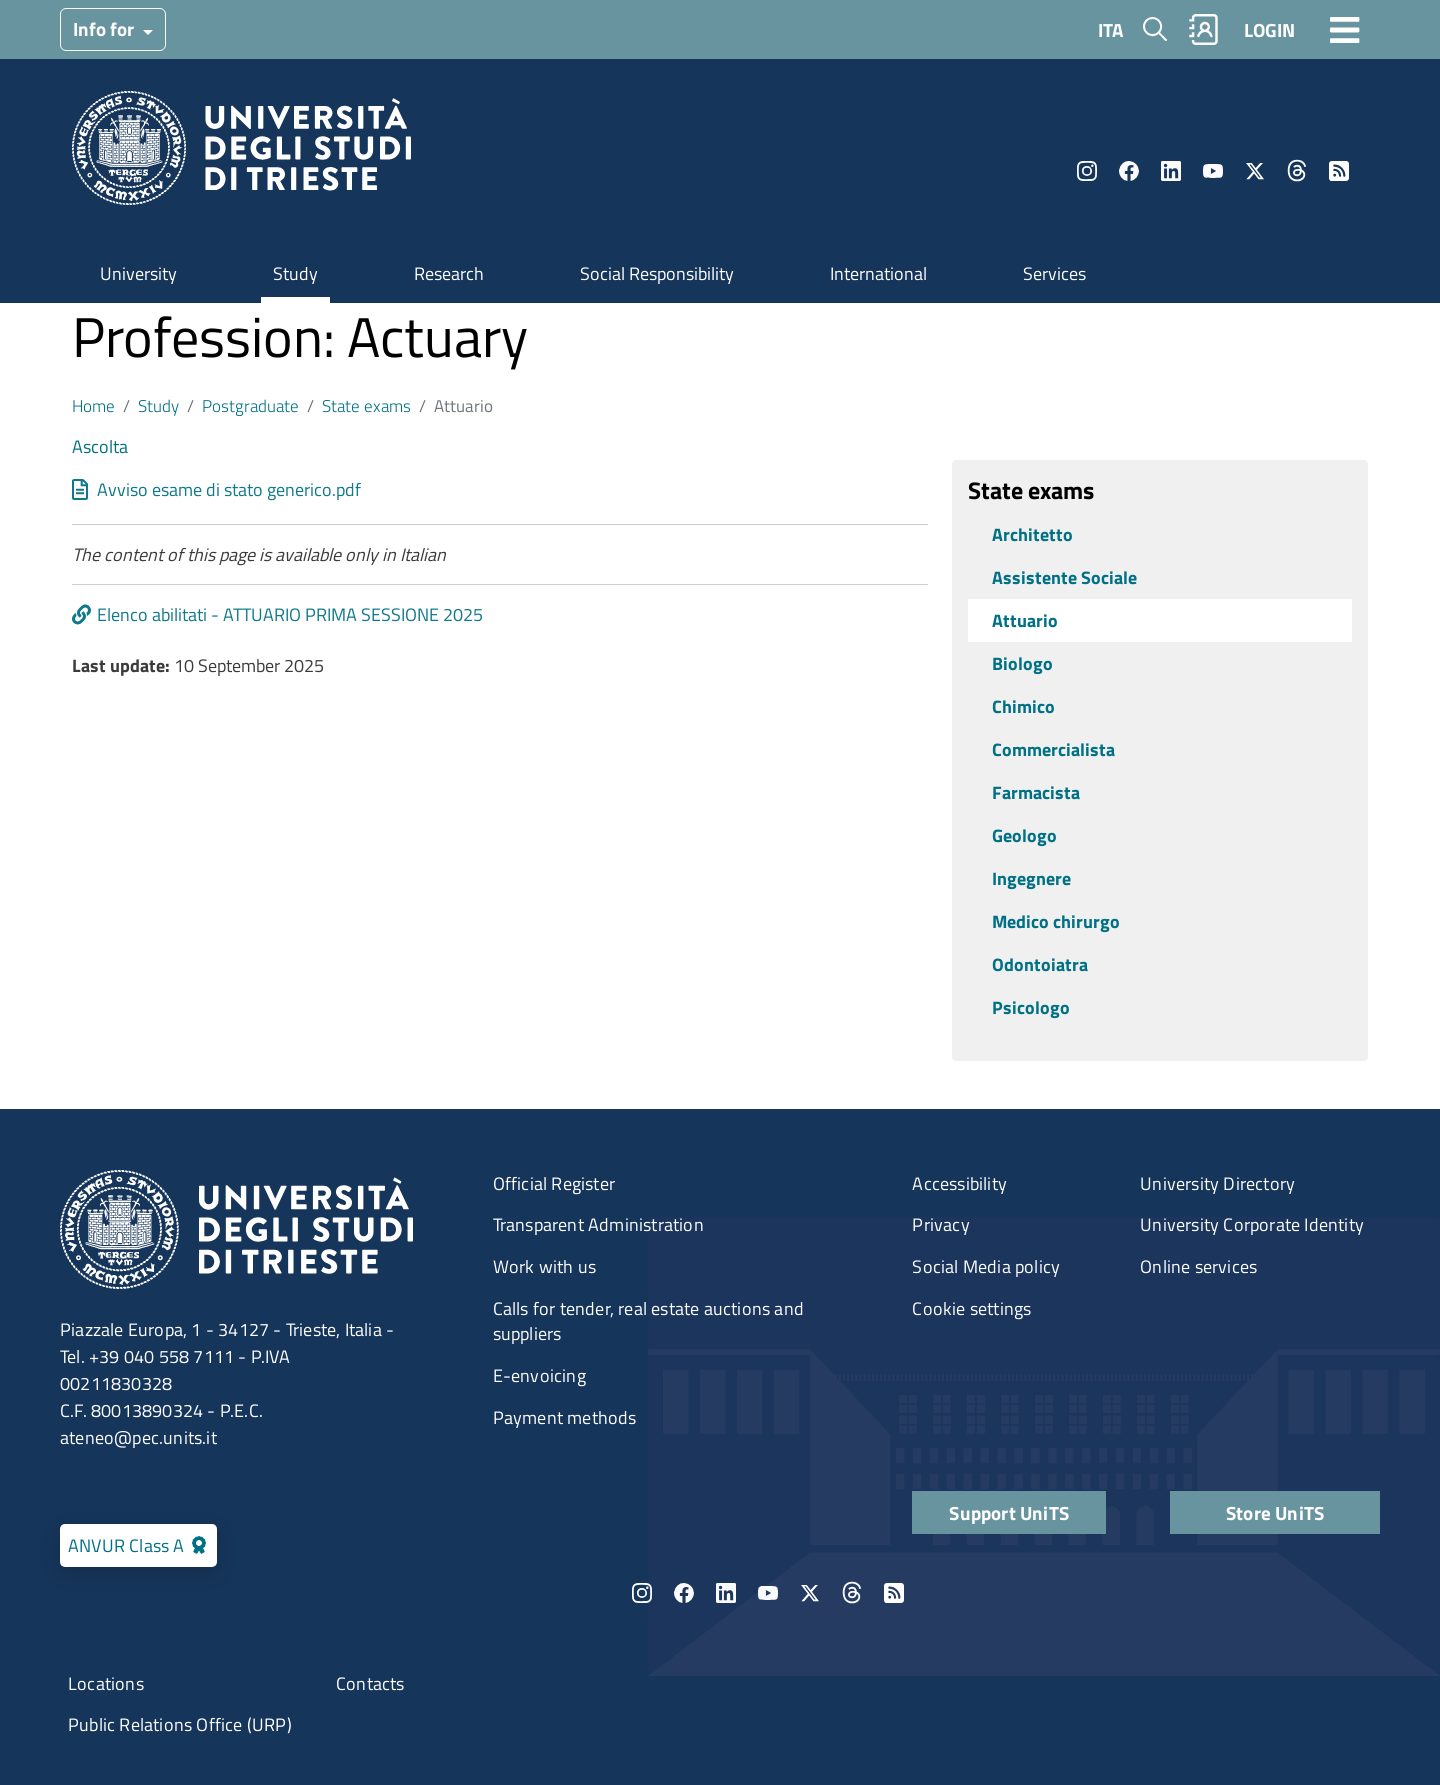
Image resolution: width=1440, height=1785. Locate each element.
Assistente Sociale (1064, 577)
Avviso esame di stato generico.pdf (229, 489)
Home (93, 405)
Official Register (554, 1183)
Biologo (1022, 663)
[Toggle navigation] (1345, 29)
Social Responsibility (657, 273)
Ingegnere (1031, 878)
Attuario (1025, 620)
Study (295, 273)
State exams (366, 405)
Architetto (1032, 534)
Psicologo (1031, 1007)
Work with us (544, 1266)
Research (449, 273)
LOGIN (1269, 29)
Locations (106, 1683)
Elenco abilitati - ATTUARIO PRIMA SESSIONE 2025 (290, 614)
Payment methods (565, 1417)
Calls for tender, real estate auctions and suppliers (648, 1321)
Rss (1339, 171)
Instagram (1087, 171)
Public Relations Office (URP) (180, 1724)
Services (1054, 273)
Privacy (940, 1224)
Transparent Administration (598, 1224)
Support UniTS (1009, 1512)
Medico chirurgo (1056, 921)
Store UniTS (1275, 1512)
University (138, 273)
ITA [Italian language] (1110, 29)
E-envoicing (539, 1375)
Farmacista (1036, 792)
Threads (1297, 171)
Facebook (1129, 171)
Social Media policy (986, 1266)
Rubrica (1204, 29)
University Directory (1217, 1183)
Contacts (370, 1683)
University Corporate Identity (1252, 1224)
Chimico (1023, 706)
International (878, 273)
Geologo (1024, 835)
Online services (1198, 1266)
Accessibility (959, 1183)
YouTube (1213, 171)
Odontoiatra (1040, 964)
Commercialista (1053, 749)
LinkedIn (1171, 171)
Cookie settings (971, 1308)
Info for (105, 28)
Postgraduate (250, 405)
